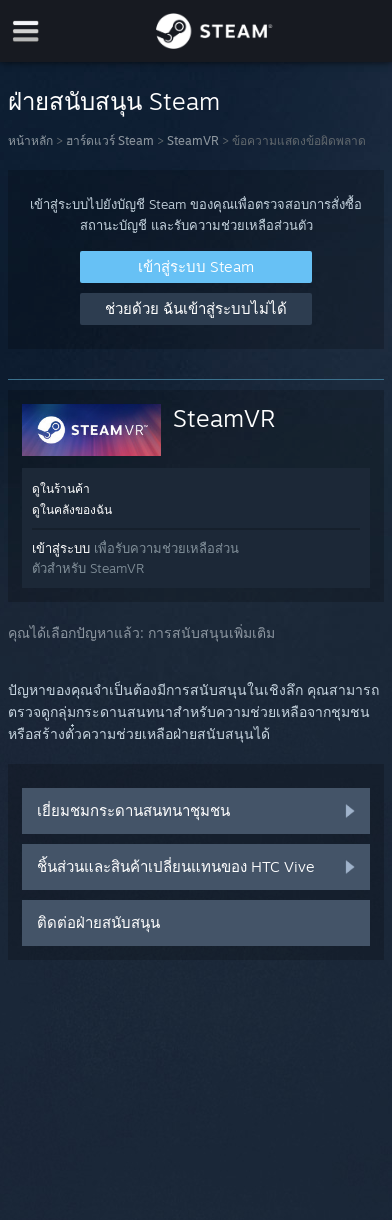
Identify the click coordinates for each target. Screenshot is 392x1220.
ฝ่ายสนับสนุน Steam (114, 101)
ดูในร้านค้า (61, 488)
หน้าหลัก (30, 140)
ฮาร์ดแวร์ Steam (110, 140)
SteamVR (193, 140)
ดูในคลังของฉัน (72, 509)
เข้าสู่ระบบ (61, 548)
